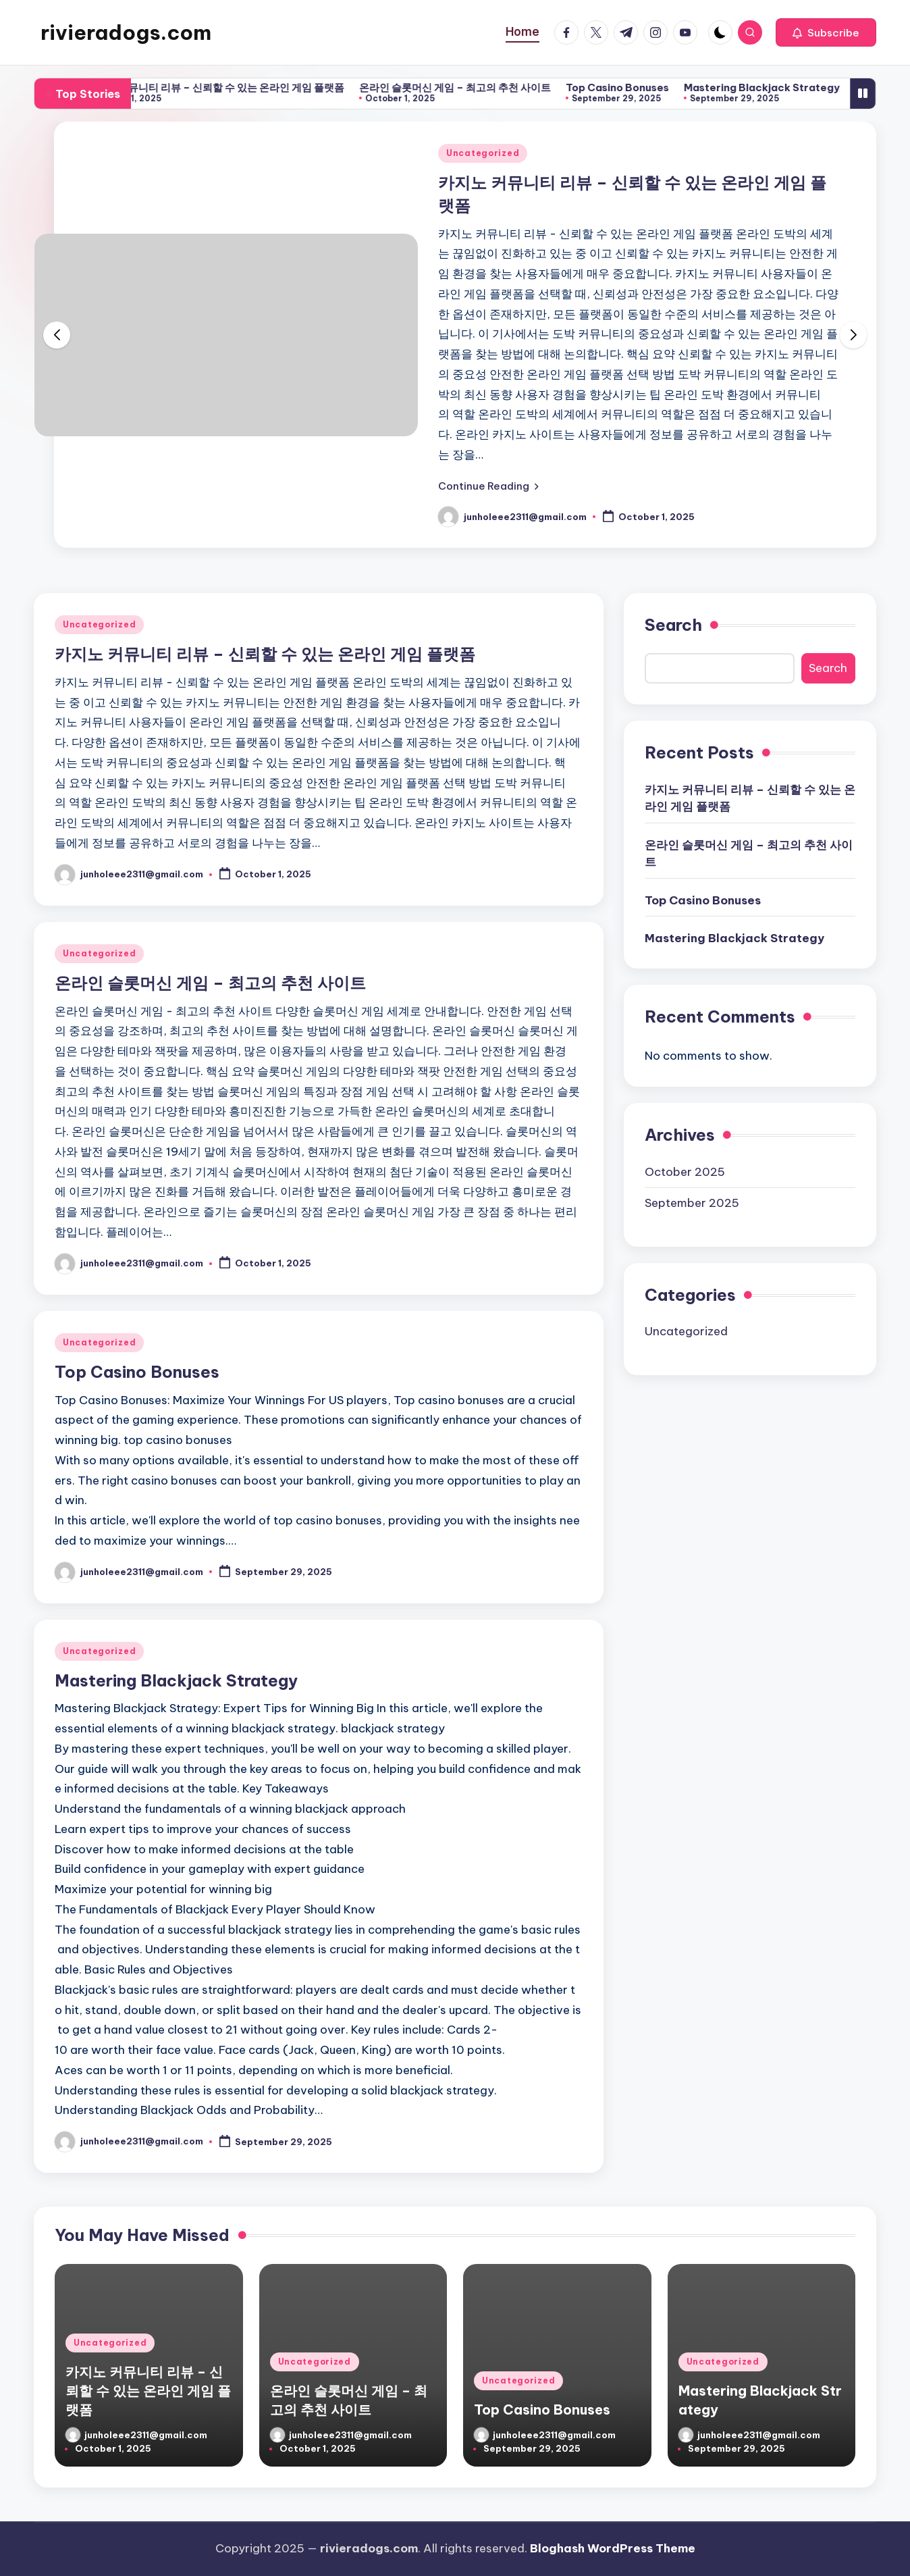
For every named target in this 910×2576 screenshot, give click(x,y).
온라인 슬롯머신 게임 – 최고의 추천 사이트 (473, 87)
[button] (826, 32)
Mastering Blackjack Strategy (780, 87)
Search (673, 625)
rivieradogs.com (126, 32)
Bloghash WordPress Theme (612, 2548)
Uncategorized (482, 153)
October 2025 (685, 1171)
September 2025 (692, 1202)
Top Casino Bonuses (635, 87)
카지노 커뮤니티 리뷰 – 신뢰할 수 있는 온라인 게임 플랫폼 (233, 87)
